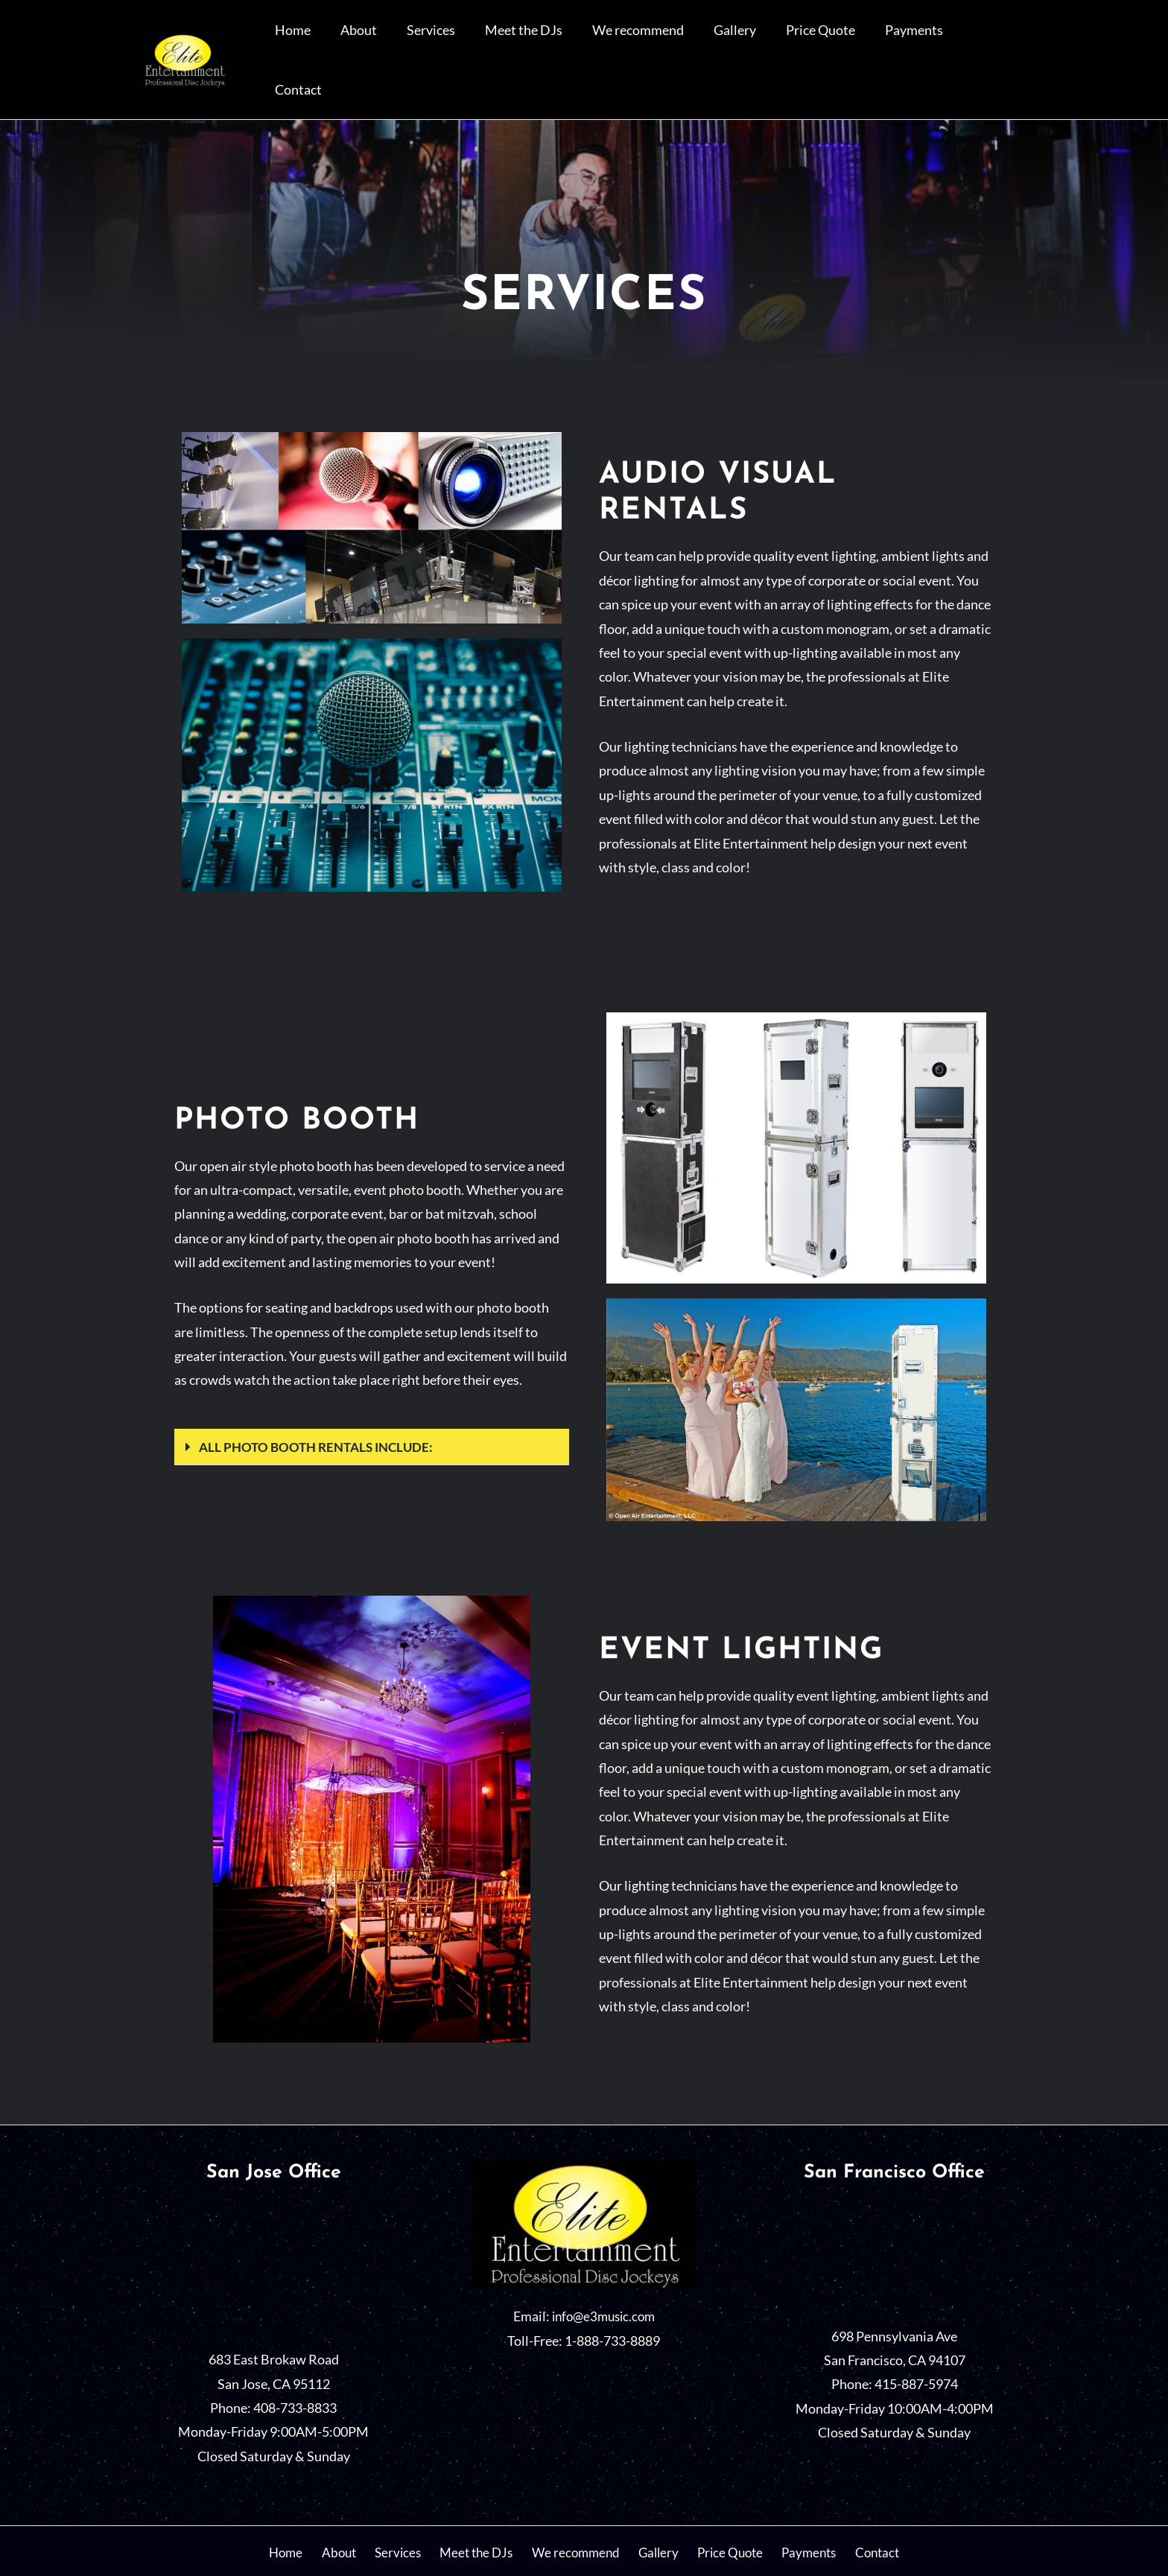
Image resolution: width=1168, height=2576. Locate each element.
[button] (371, 1409)
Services (504, 41)
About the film (647, 397)
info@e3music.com (603, 2279)
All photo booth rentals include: (321, 1408)
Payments (928, 41)
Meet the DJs (585, 41)
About (444, 41)
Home (390, 41)
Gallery (773, 41)
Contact (998, 41)
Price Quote (846, 41)
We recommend (688, 41)
